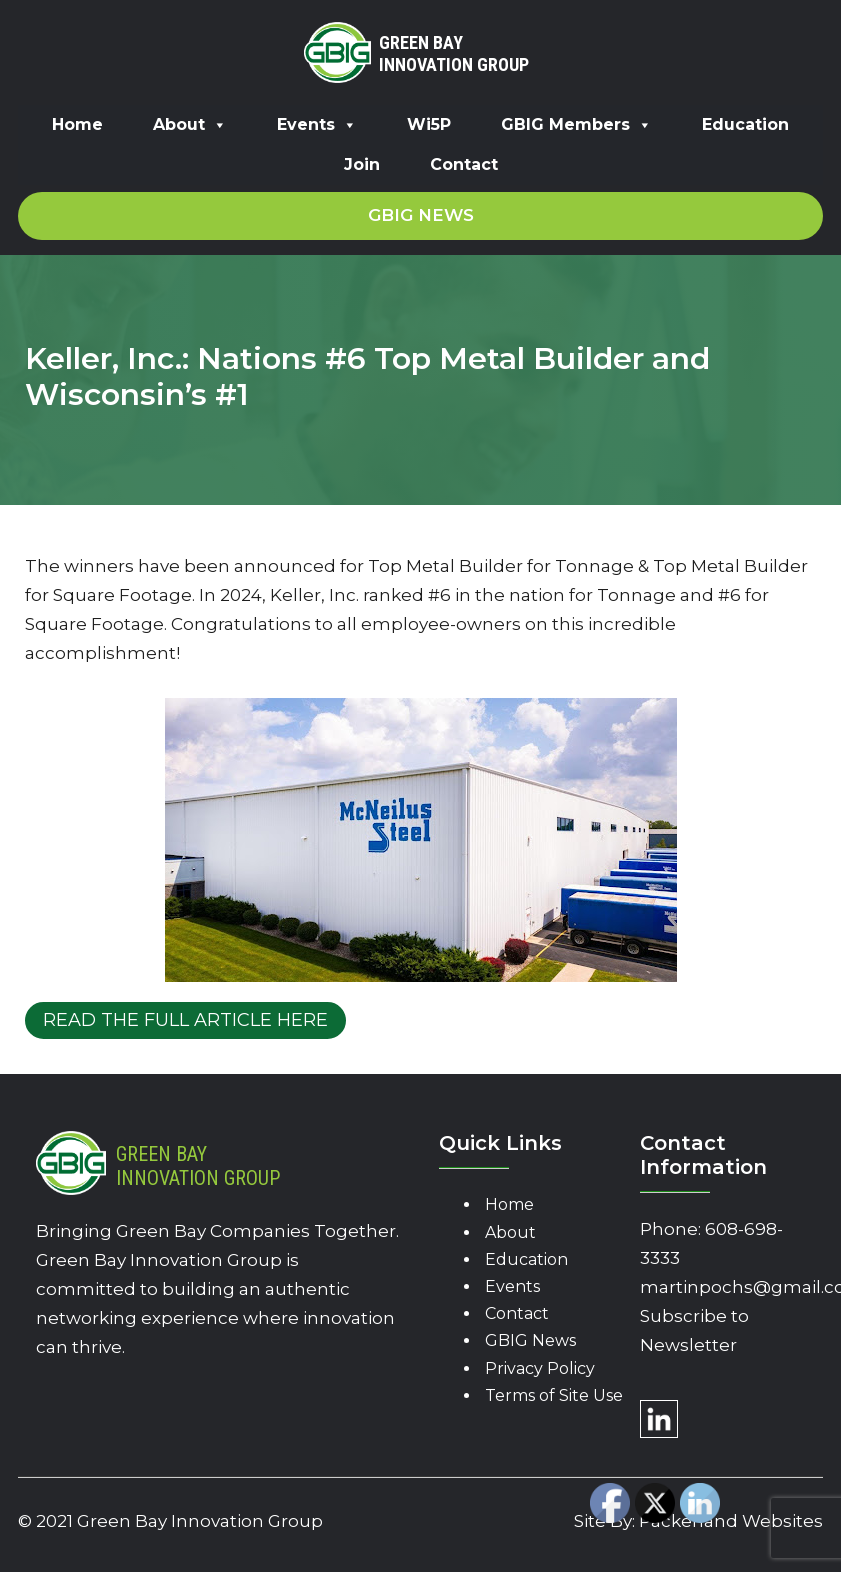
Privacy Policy (540, 1368)
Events (317, 124)
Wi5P (429, 124)
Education (745, 124)
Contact (464, 164)
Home (77, 124)
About (190, 124)
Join (362, 164)
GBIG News (530, 1340)
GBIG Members (576, 124)
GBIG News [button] (421, 215)
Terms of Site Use (554, 1395)
